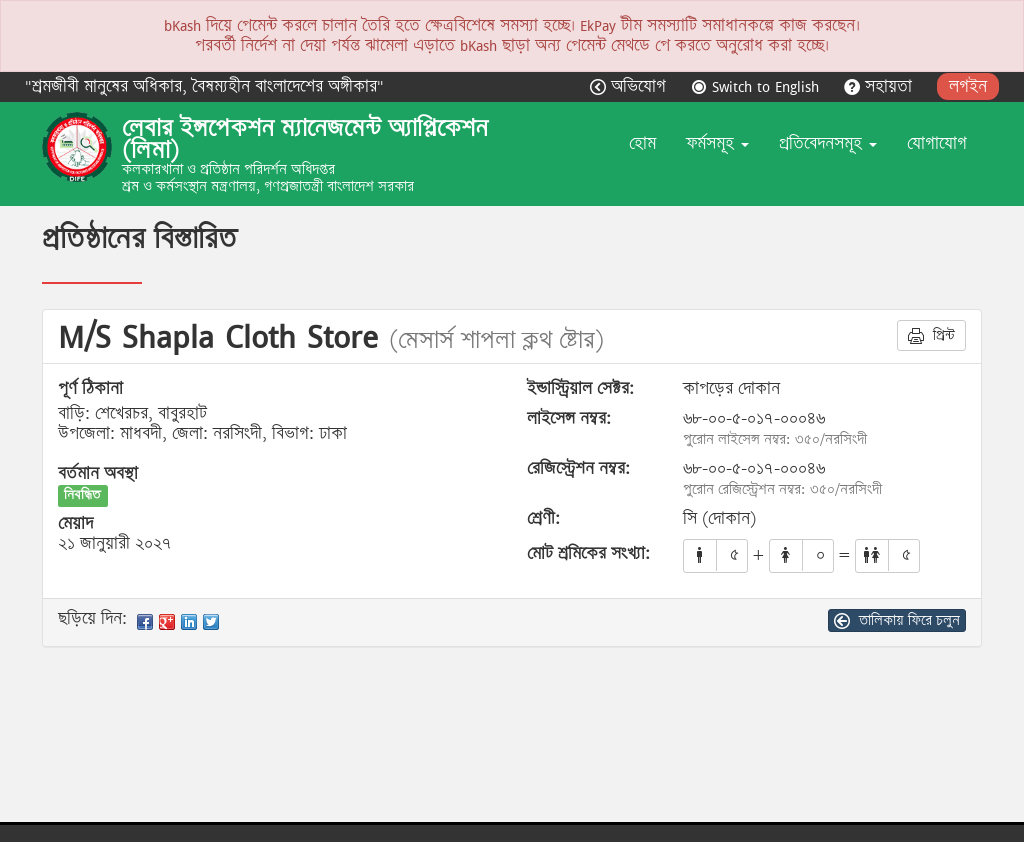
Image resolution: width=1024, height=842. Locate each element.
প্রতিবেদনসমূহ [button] (828, 143)
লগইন (968, 86)
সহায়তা (880, 86)
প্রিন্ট (931, 335)
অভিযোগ (630, 86)
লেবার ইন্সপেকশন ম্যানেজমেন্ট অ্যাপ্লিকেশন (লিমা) (305, 139)
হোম (642, 143)
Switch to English (757, 86)
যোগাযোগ (937, 143)
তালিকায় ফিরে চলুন (897, 620)
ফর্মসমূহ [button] (717, 143)
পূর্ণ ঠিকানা (90, 389)
